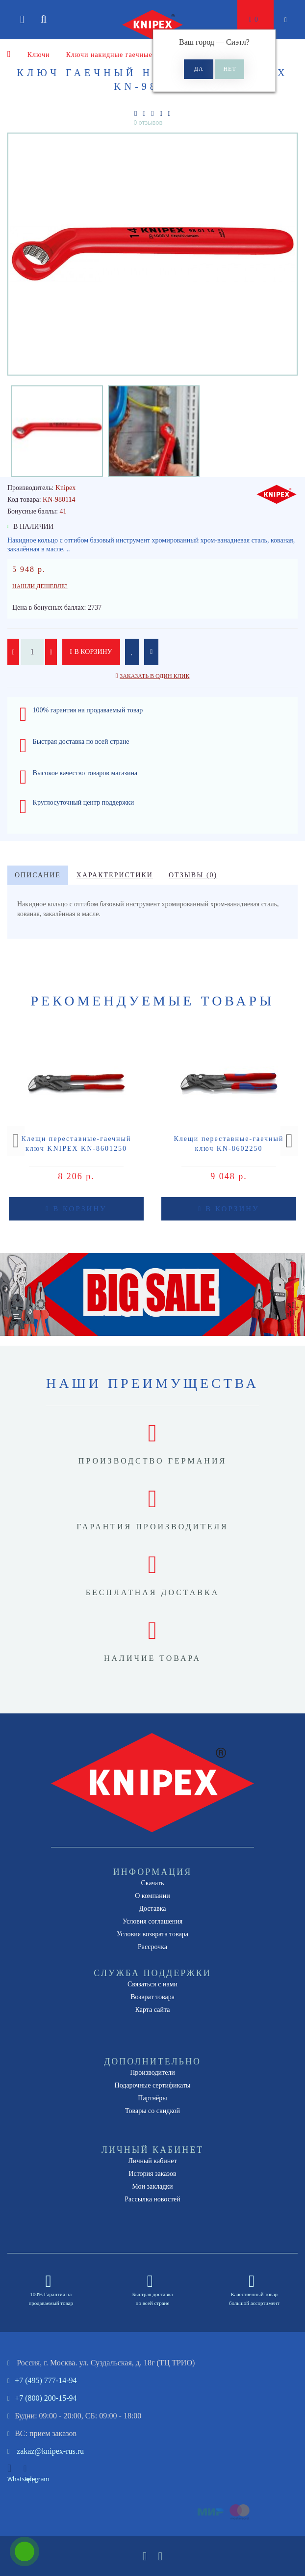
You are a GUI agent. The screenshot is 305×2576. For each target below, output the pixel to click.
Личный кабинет (152, 2161)
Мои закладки (152, 2186)
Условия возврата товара (152, 1934)
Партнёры (152, 2098)
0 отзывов (148, 122)
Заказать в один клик (154, 676)
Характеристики (114, 875)
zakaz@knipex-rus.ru (50, 2451)
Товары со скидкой (152, 2111)
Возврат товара (152, 1997)
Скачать (152, 1883)
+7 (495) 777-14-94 (45, 2380)
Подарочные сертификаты (153, 2085)
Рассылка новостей (152, 2199)
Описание (38, 875)
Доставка (152, 1908)
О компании (152, 1895)
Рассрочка (152, 1947)
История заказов (152, 2173)
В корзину (91, 651)
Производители (152, 2072)
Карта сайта (152, 2009)
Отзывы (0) (193, 875)
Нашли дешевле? (40, 586)
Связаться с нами (152, 1984)
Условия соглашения (152, 1921)
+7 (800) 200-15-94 (45, 2398)
